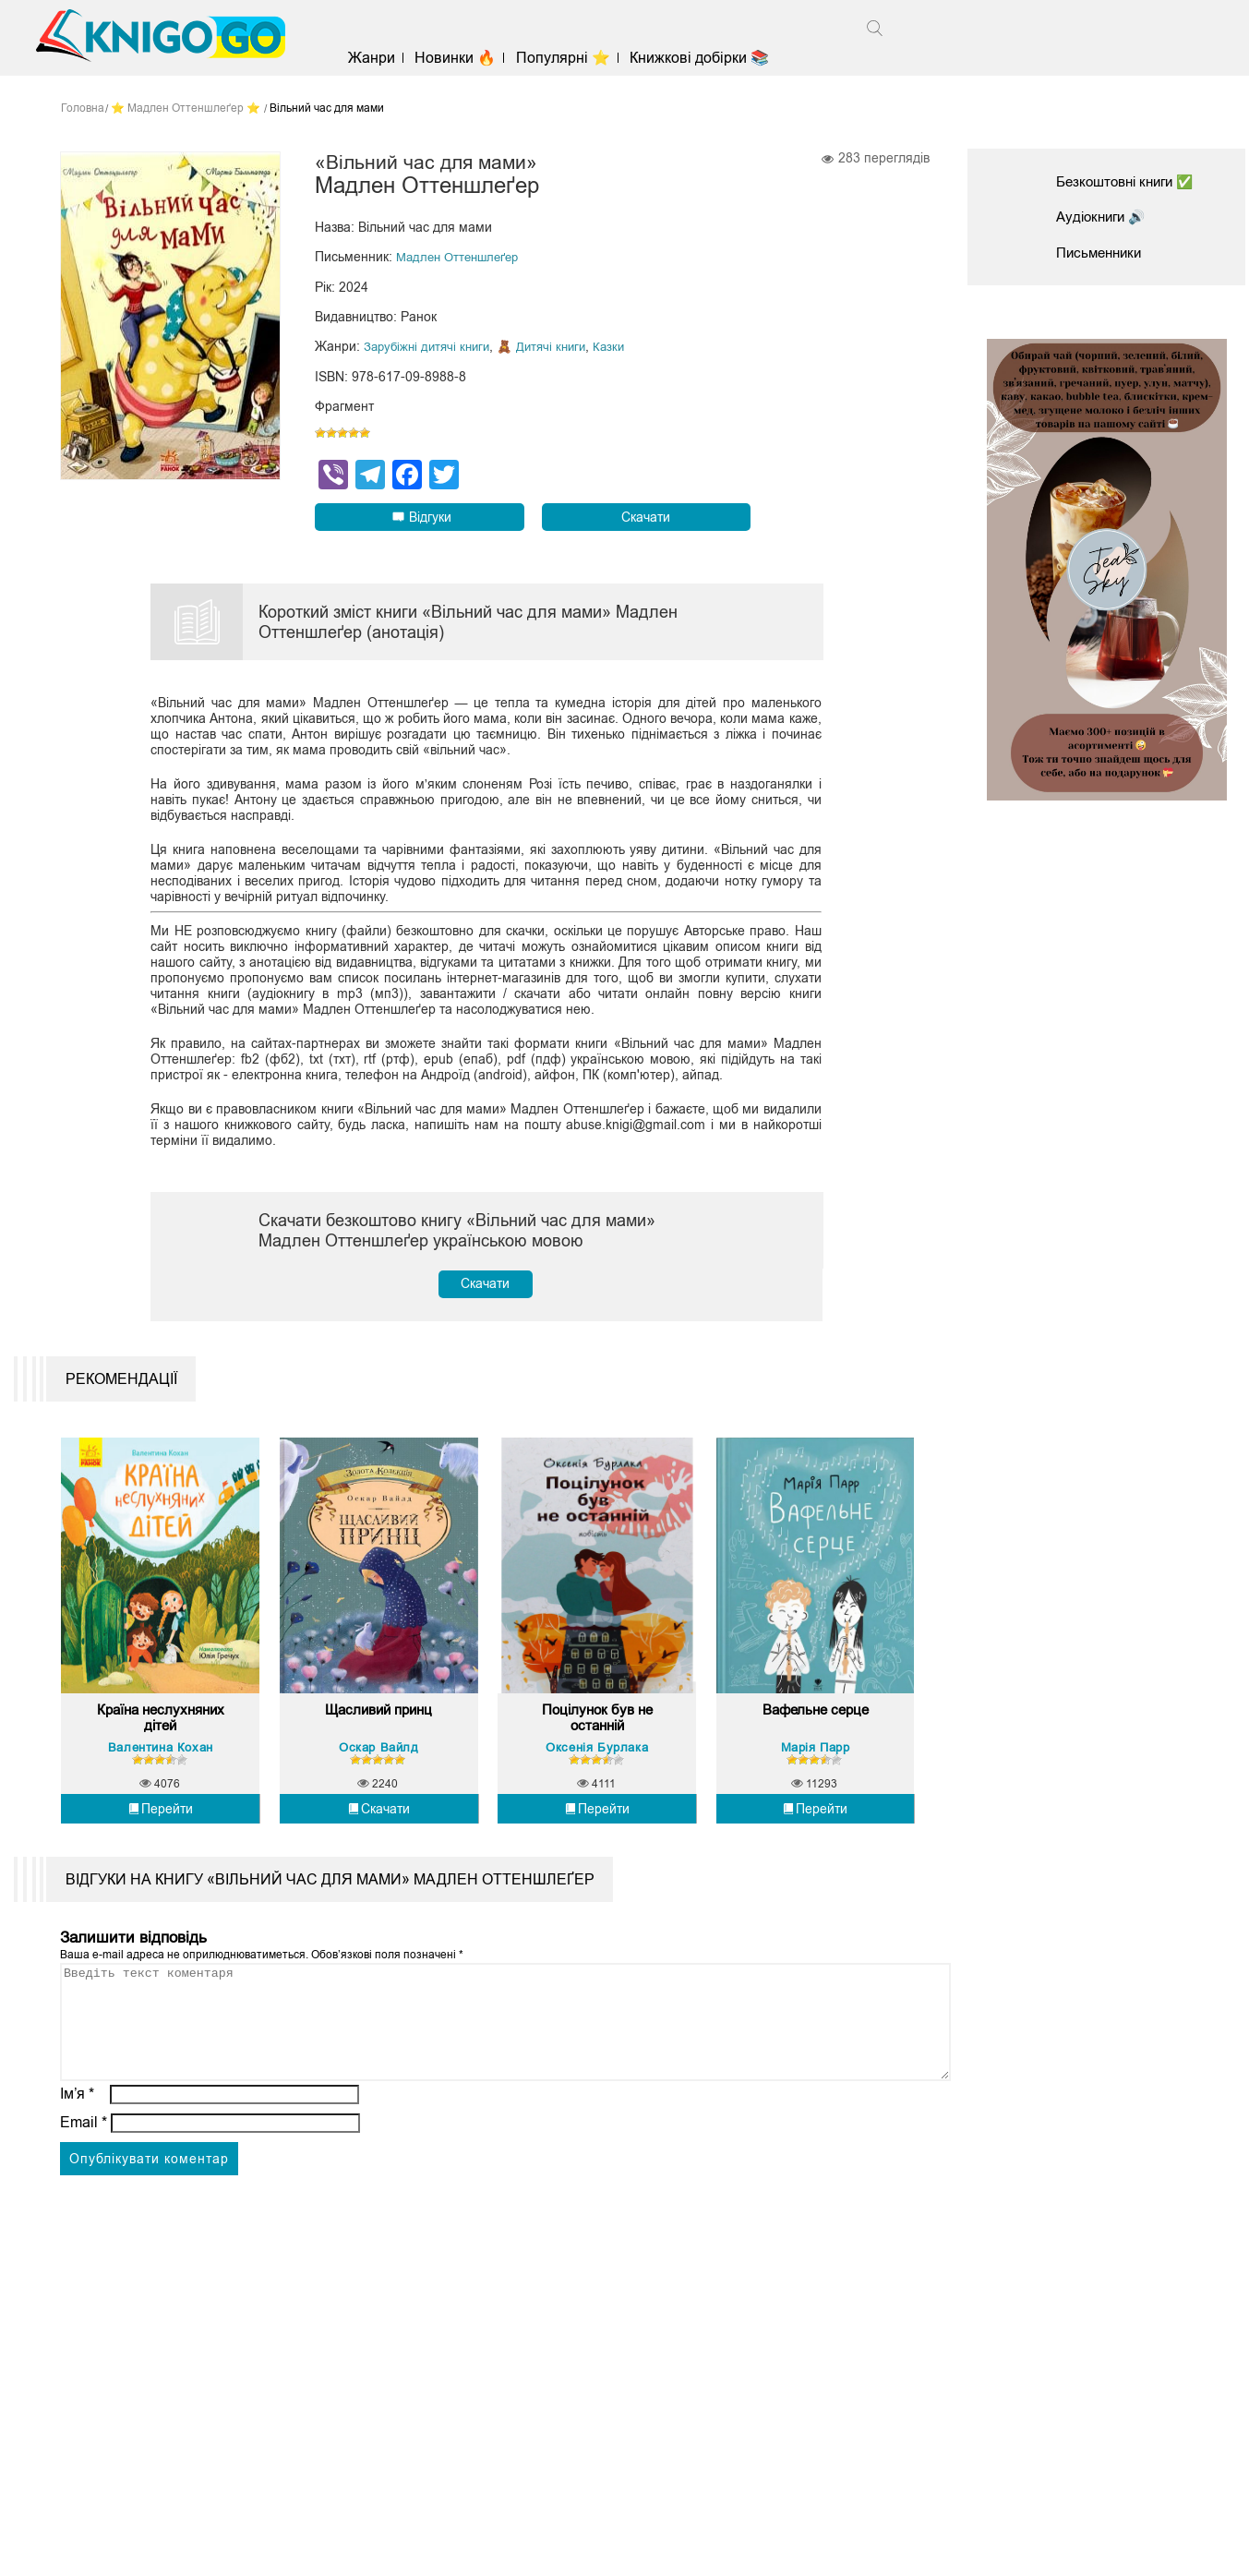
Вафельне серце (815, 1763)
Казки (622, 348)
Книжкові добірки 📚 (714, 58)
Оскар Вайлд (379, 1799)
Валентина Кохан (160, 1799)
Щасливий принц (378, 1763)
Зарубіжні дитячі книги (431, 348)
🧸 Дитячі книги (551, 348)
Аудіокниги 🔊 (1104, 216)
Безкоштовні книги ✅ (1131, 181)
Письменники (1102, 252)
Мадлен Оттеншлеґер (462, 259)
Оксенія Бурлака (597, 1799)
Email (83, 2197)
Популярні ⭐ (578, 58)
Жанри (386, 58)
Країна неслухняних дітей (160, 1771)
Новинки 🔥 (469, 58)
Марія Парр (815, 1799)
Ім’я (77, 2168)
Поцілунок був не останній (597, 1771)
